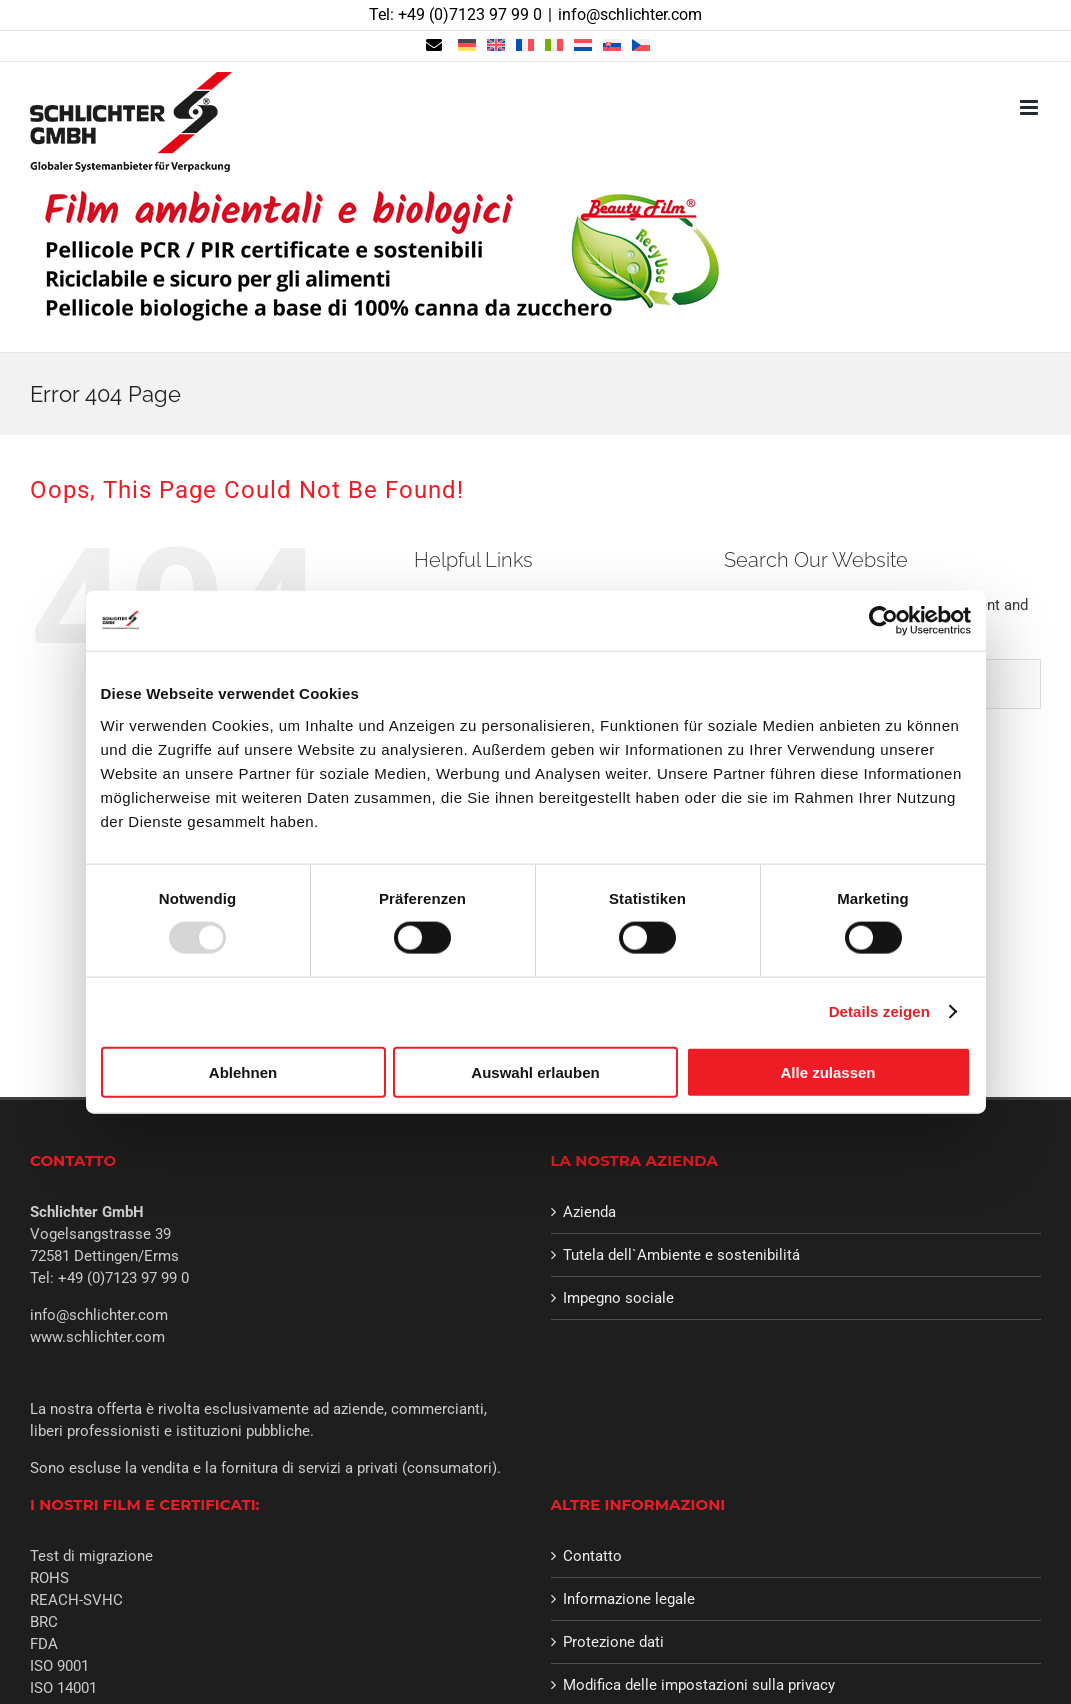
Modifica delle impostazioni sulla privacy (699, 1685)
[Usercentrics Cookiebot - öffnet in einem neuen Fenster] (883, 621)
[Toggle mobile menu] (1030, 107)
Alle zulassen (827, 1071)
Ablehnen (243, 1071)
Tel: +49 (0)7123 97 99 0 (455, 14)
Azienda (589, 1212)
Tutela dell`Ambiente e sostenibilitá (681, 1255)
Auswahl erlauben (535, 1071)
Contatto (592, 1556)
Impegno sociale (618, 1298)
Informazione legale (629, 1599)
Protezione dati (613, 1642)
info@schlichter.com (630, 14)
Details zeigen (879, 1011)
